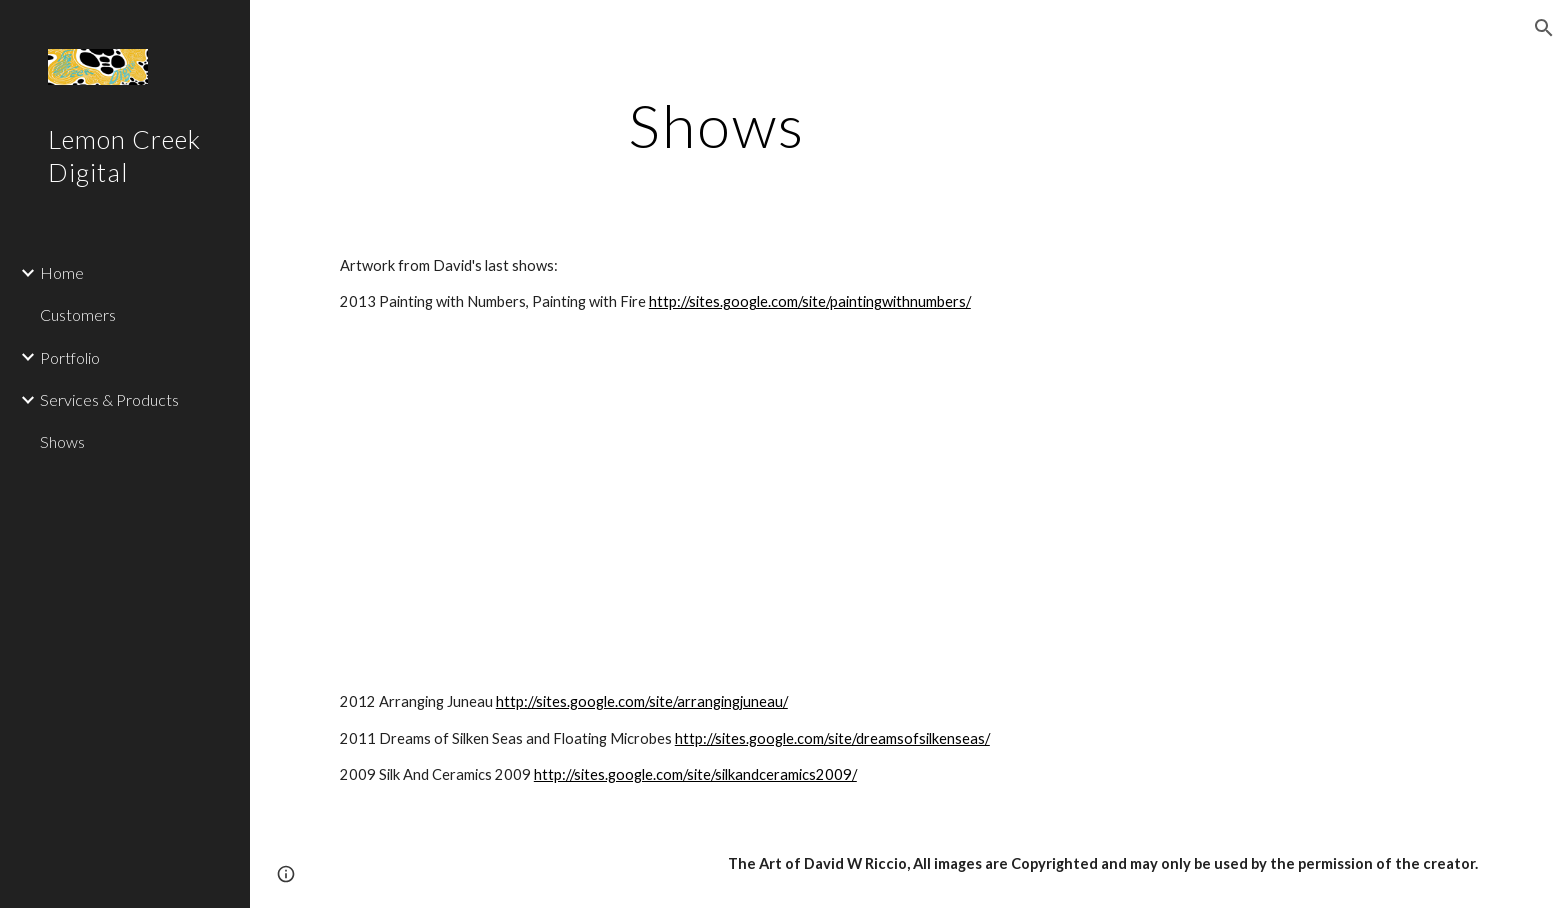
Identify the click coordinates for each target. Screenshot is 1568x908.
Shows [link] (62, 441)
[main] (717, 125)
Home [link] (62, 272)
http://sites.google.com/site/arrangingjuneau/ (642, 701)
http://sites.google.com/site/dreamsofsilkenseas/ (832, 738)
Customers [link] (78, 314)
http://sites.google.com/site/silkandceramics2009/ (695, 774)
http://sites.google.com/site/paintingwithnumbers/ (810, 301)
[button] (1544, 28)
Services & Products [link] (109, 399)
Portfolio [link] (70, 357)
